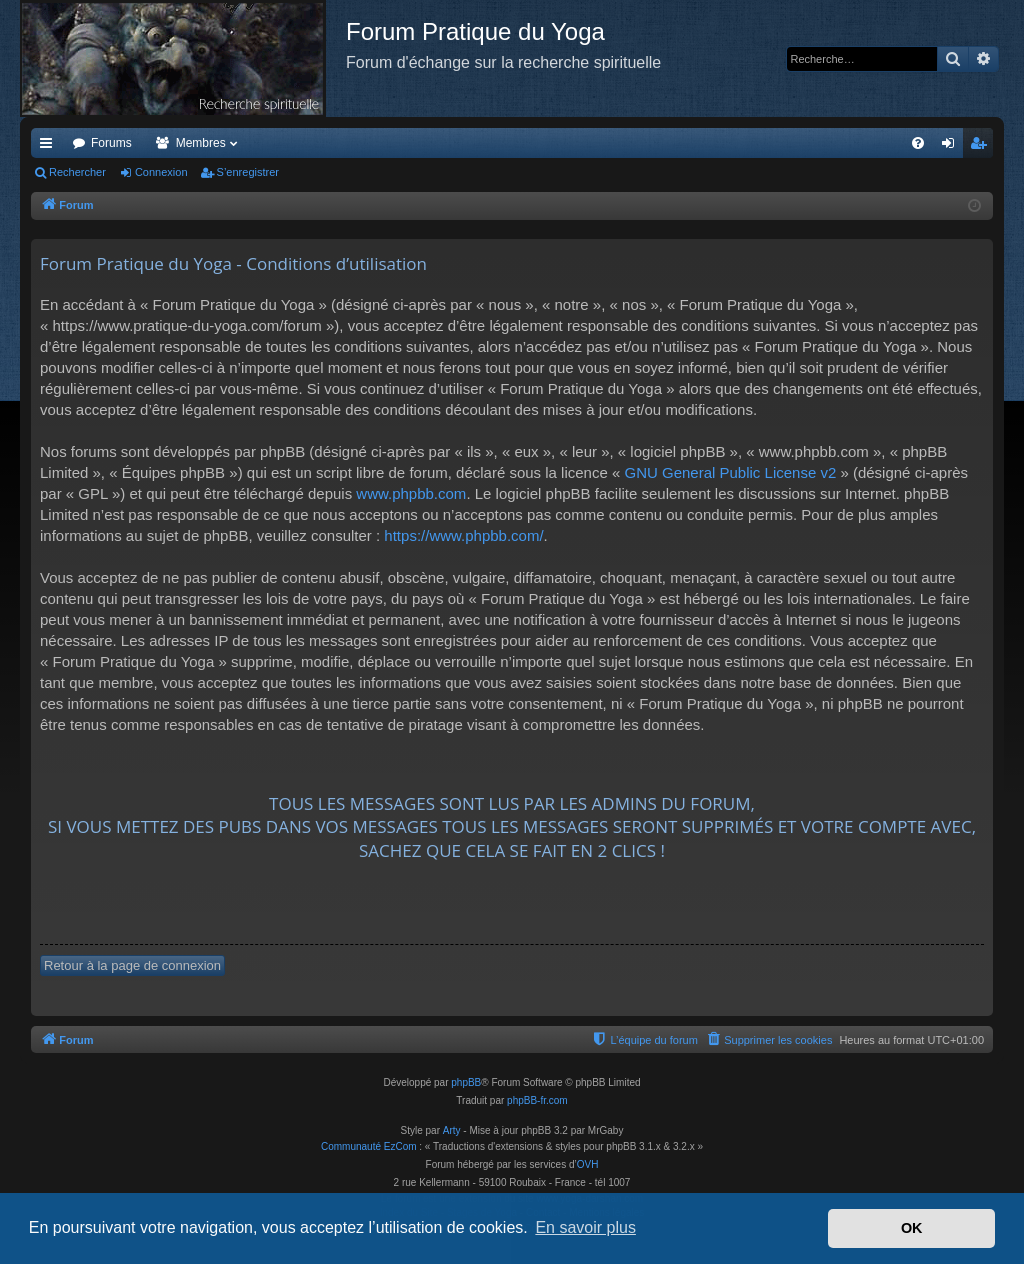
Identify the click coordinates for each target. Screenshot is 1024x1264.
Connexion (161, 172)
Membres (201, 143)
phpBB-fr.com (537, 1100)
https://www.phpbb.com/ (463, 535)
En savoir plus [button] (585, 1227)
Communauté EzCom (369, 1146)
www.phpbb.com (411, 493)
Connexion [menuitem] (952, 147)
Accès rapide (50, 147)
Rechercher (77, 172)
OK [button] (912, 1228)
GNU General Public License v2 (730, 472)
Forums (111, 143)
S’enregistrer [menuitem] (982, 147)
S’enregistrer (248, 172)
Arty (452, 1130)
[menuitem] (918, 143)
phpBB (466, 1082)
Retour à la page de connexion (132, 965)
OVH (588, 1164)
